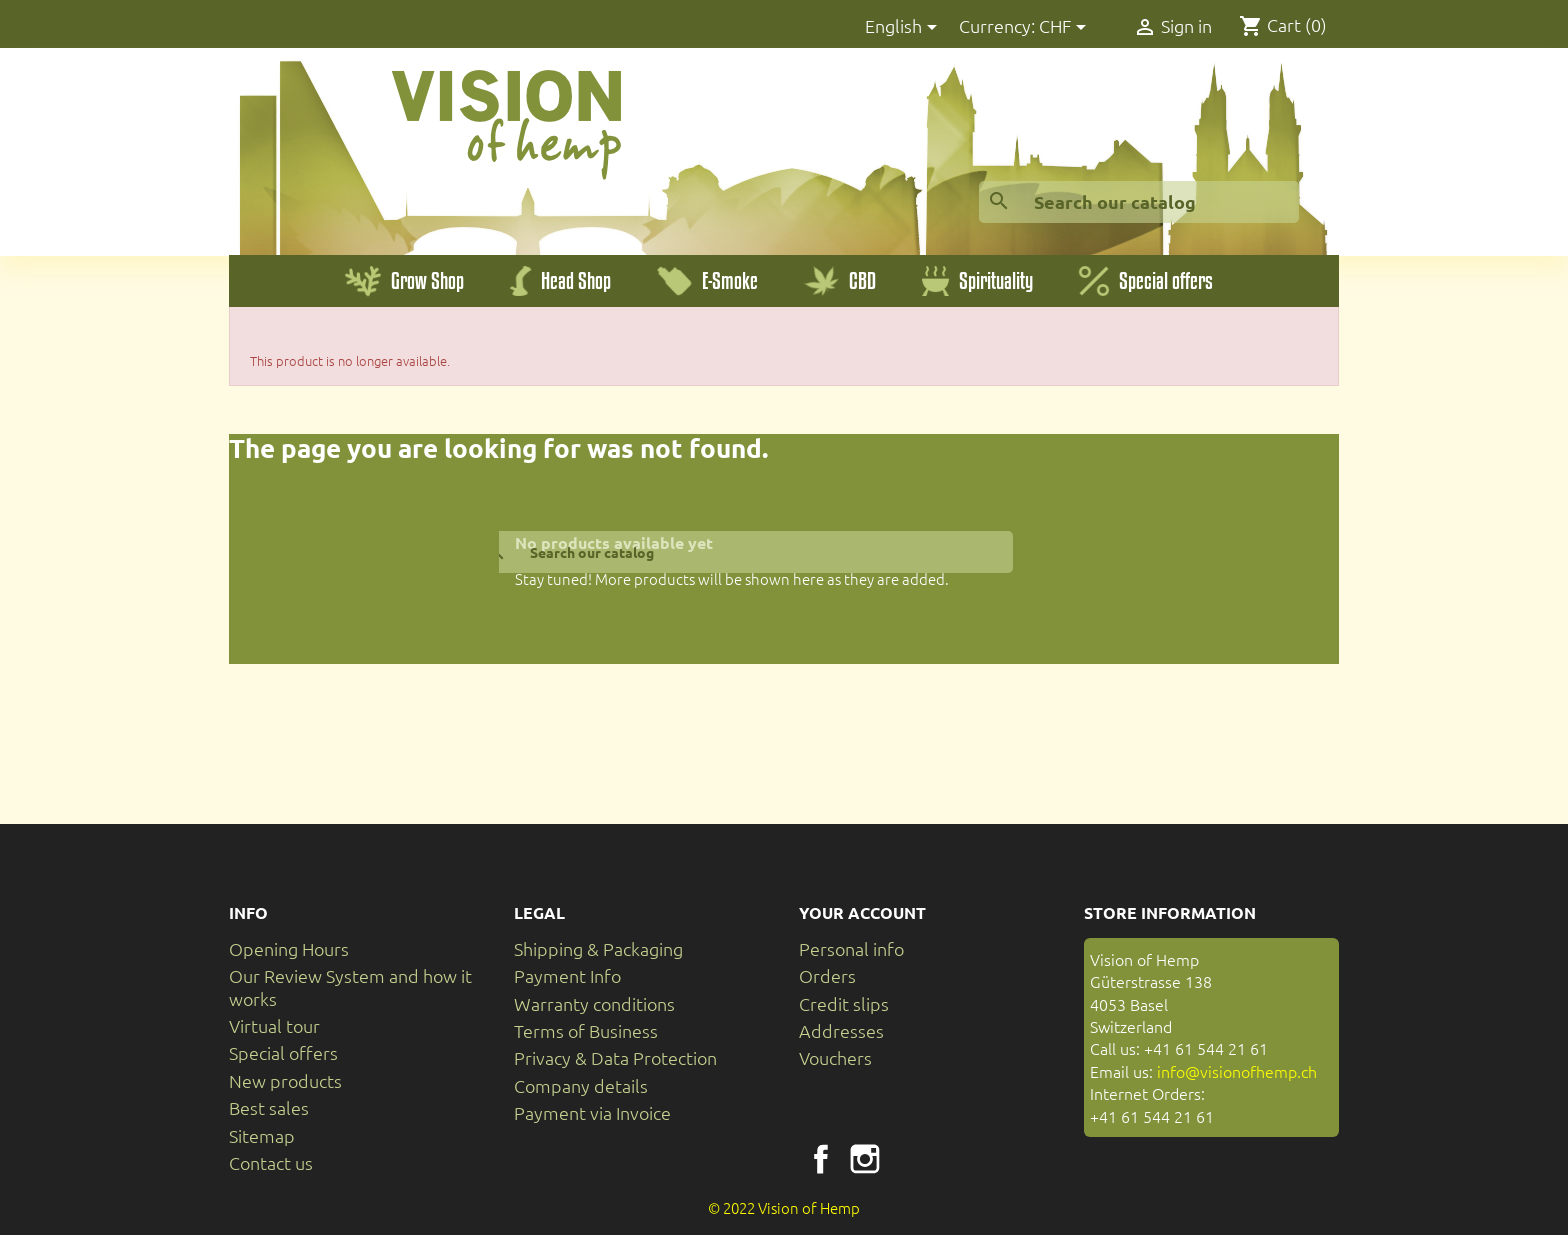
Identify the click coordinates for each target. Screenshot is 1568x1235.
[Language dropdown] (904, 27)
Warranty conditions (594, 1003)
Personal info (851, 948)
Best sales (269, 1107)
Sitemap (262, 1135)
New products (285, 1080)
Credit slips (844, 1003)
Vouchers (835, 1057)
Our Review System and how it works (350, 986)
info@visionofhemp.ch (1237, 1071)
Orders (827, 975)
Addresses (841, 1030)
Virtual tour (274, 1025)
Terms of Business (586, 1030)
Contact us (271, 1162)
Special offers (283, 1052)
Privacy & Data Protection (615, 1057)
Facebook (821, 1159)
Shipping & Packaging (598, 948)
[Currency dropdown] (1066, 27)
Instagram (865, 1159)
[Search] (1139, 202)
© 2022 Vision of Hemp (784, 1207)
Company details (581, 1085)
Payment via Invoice (592, 1112)
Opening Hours (289, 948)
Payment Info (567, 975)
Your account (862, 912)
